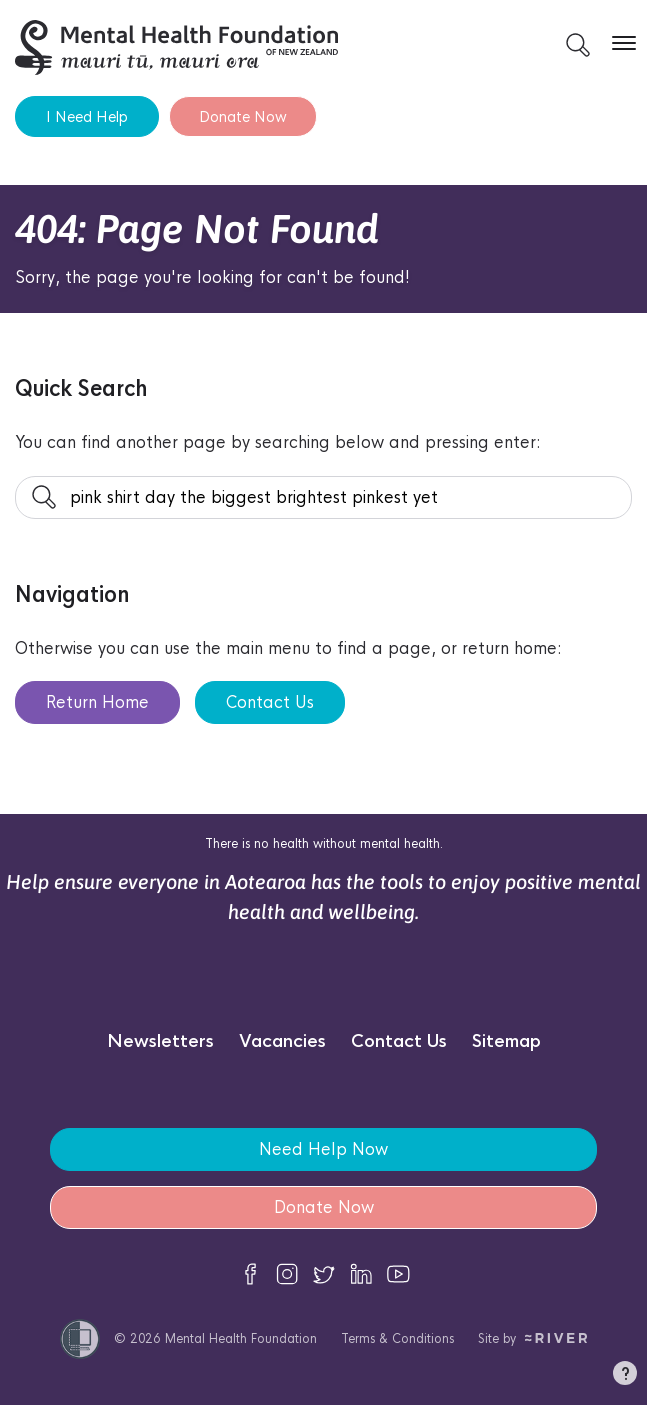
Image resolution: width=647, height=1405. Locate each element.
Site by (532, 1338)
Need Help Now (323, 1149)
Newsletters (160, 1041)
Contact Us (270, 702)
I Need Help (87, 116)
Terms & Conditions (397, 1338)
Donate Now (243, 116)
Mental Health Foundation (241, 1338)
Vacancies (282, 1041)
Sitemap (506, 1041)
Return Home (97, 702)
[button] (625, 1377)
